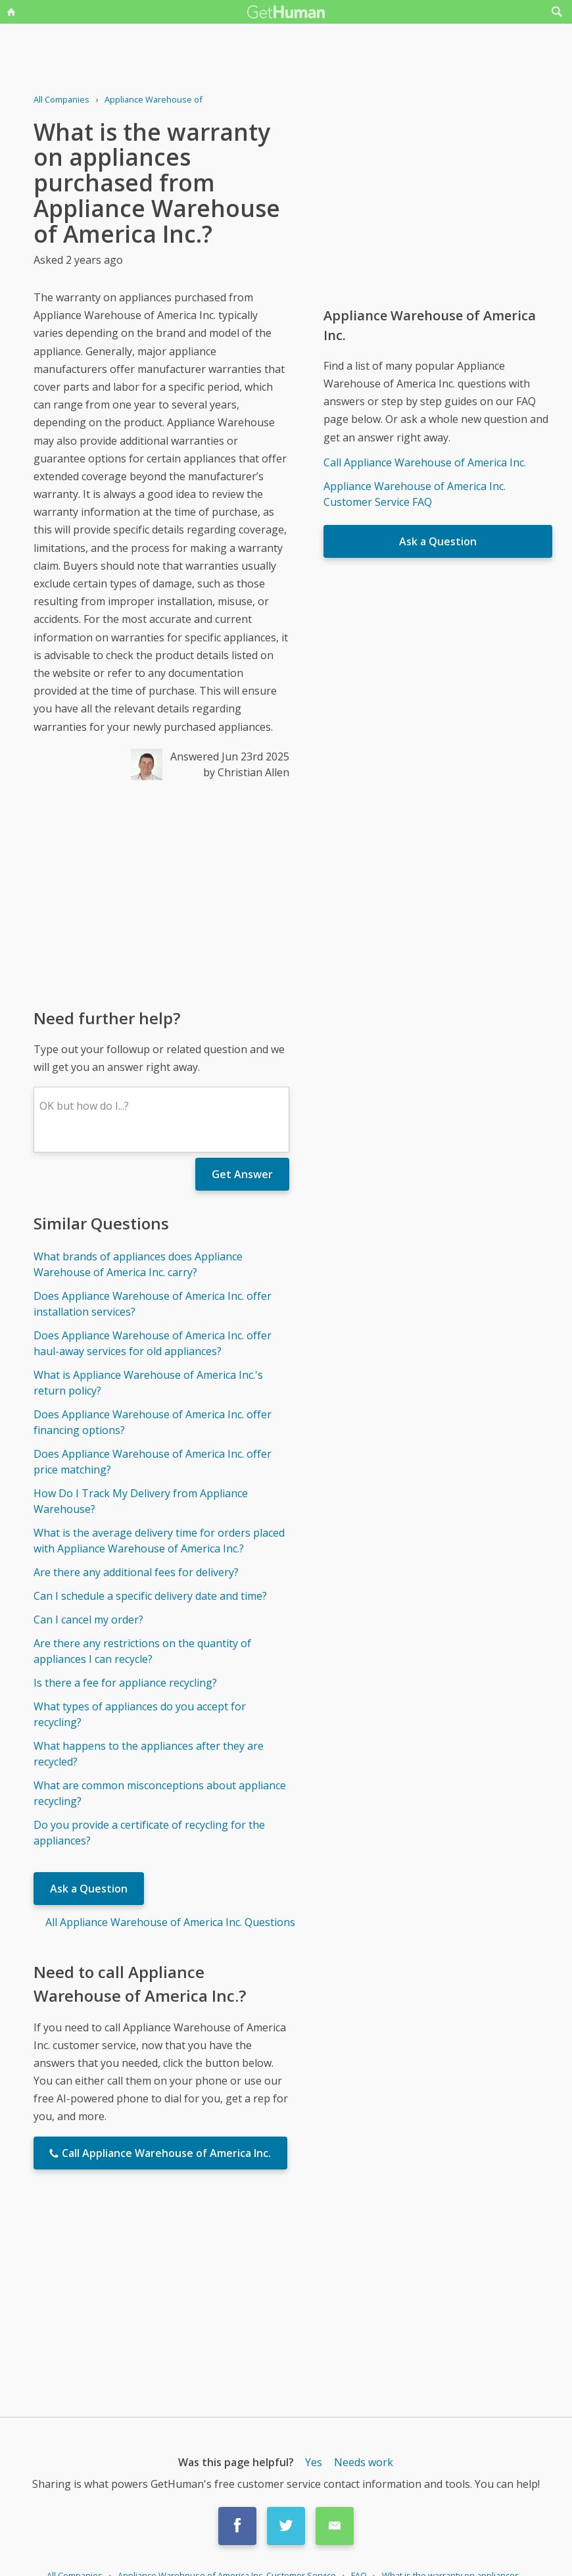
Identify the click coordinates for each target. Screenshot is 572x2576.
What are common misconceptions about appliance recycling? (160, 1793)
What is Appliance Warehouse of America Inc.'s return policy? (148, 1383)
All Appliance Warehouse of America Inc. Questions (170, 1922)
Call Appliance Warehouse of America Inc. (424, 462)
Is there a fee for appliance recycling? (125, 1682)
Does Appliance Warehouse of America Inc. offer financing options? (153, 1422)
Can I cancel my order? (88, 1619)
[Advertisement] (161, 893)
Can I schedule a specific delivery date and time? (150, 1596)
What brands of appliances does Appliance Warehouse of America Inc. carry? (138, 1264)
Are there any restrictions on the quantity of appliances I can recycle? (142, 1651)
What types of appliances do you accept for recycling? (140, 1714)
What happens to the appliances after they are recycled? (149, 1754)
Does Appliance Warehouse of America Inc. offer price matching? (153, 1462)
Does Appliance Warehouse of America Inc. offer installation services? (153, 1304)
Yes (313, 2462)
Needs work (363, 2462)
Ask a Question (89, 1888)
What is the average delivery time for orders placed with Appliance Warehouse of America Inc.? (159, 1540)
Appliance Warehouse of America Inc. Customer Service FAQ (414, 494)
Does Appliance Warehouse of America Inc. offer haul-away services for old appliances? (153, 1343)
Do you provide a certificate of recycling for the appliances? (149, 1833)
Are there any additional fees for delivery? (136, 1572)
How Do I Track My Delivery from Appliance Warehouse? (141, 1501)
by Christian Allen (246, 772)
